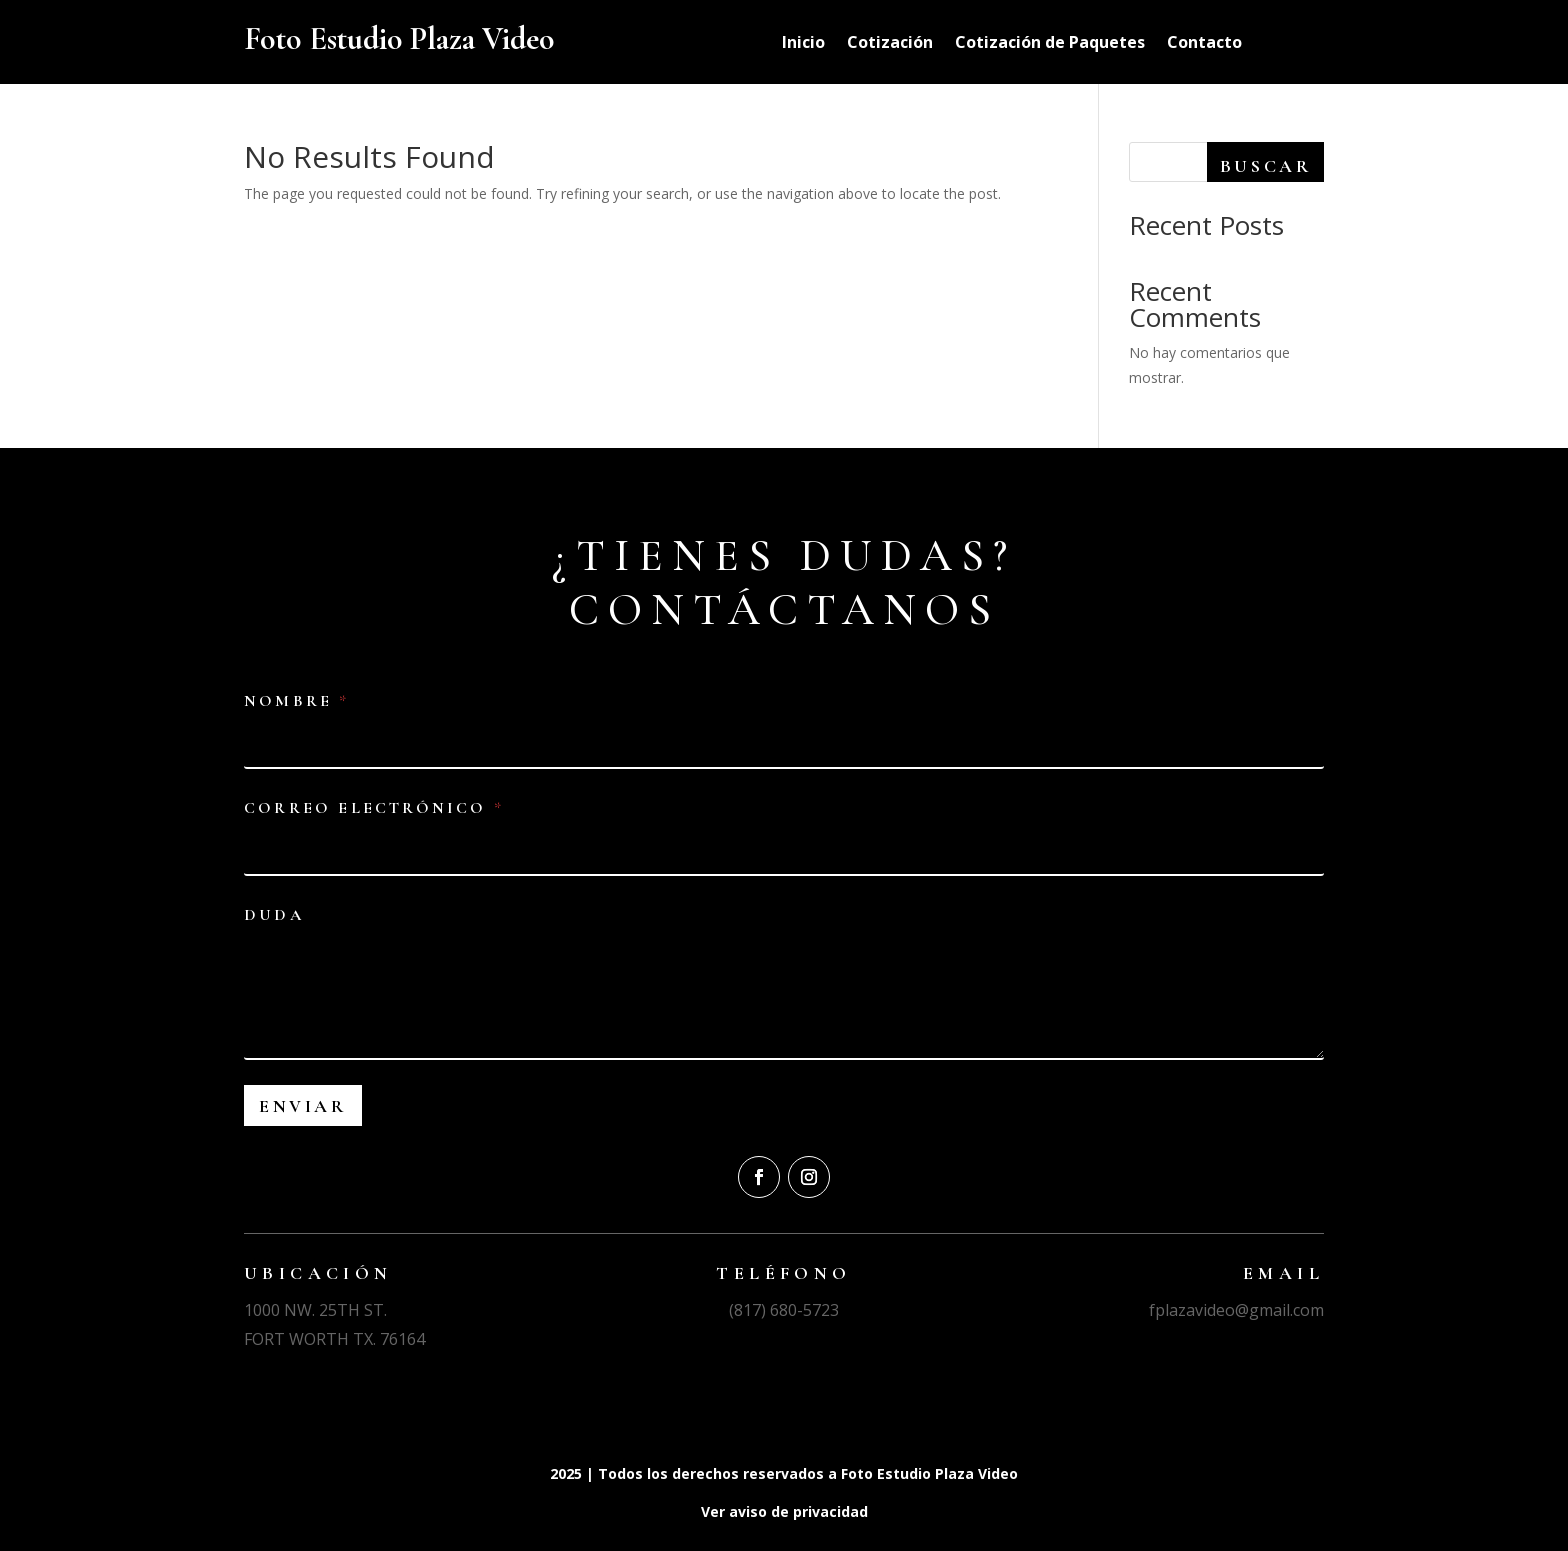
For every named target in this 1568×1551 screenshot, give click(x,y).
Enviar (303, 1106)
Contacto (1204, 44)
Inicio (803, 44)
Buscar (1266, 166)
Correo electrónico (372, 808)
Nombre (295, 701)
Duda (274, 915)
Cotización (890, 44)
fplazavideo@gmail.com (1236, 1310)
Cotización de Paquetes (1050, 44)
